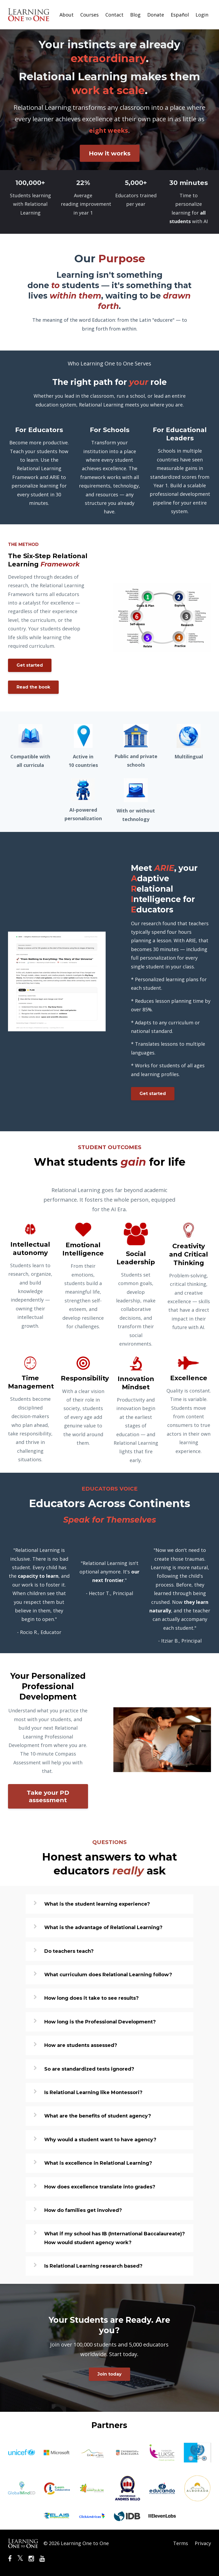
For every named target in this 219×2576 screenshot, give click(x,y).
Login (202, 14)
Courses (89, 14)
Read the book (33, 687)
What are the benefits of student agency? (97, 2116)
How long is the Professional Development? (100, 2022)
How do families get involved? (83, 2210)
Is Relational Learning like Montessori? (93, 2092)
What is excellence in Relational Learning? (98, 2163)
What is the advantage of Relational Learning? (103, 1927)
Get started (30, 665)
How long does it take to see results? (91, 1998)
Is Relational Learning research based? (93, 2266)
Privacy (203, 2543)
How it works (109, 153)
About (66, 14)
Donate (155, 14)
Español (180, 14)
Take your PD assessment (48, 1796)
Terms (180, 2543)
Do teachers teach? (69, 1951)
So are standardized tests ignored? (89, 2069)
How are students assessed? (80, 2045)
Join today (109, 2374)
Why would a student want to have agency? (100, 2140)
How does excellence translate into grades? (99, 2187)
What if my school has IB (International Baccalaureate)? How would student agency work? (114, 2238)
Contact (114, 14)
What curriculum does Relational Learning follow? (108, 1975)
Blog (135, 14)
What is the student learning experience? (97, 1904)
